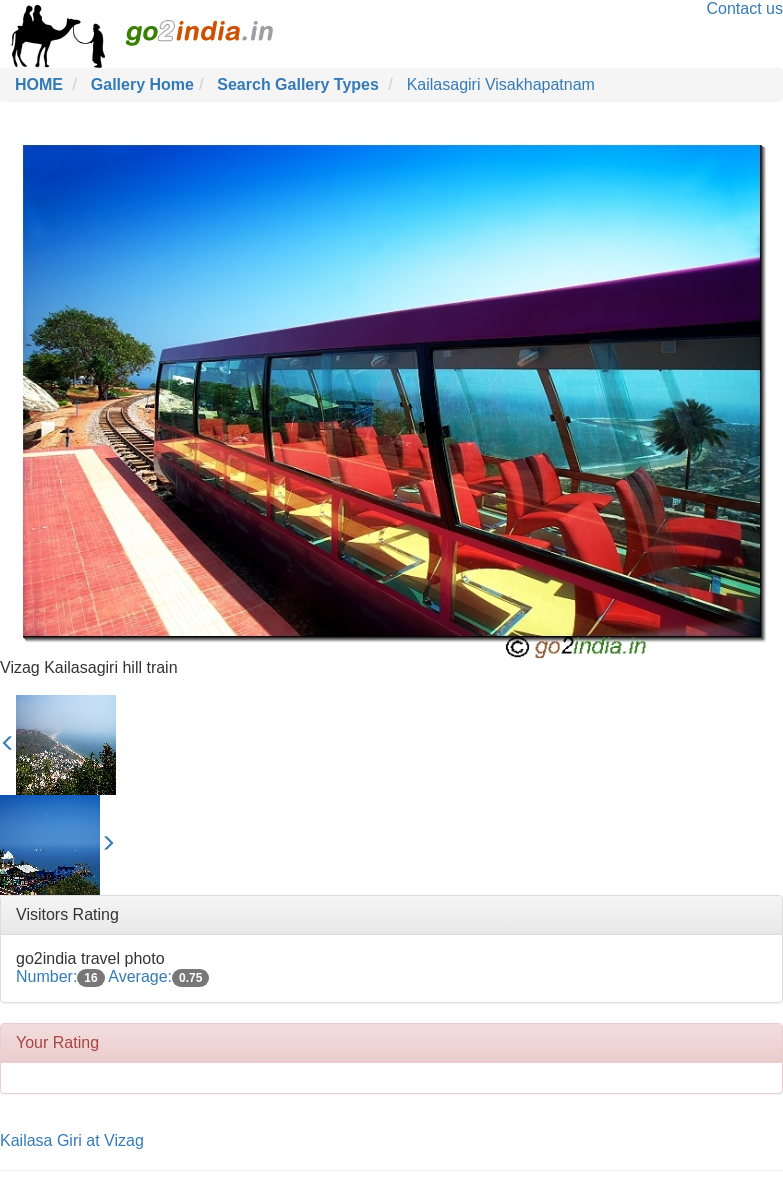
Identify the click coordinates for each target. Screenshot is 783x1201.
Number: (60, 976)
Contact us (745, 8)
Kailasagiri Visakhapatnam (501, 84)
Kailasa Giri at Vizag (72, 1140)
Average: (158, 976)
